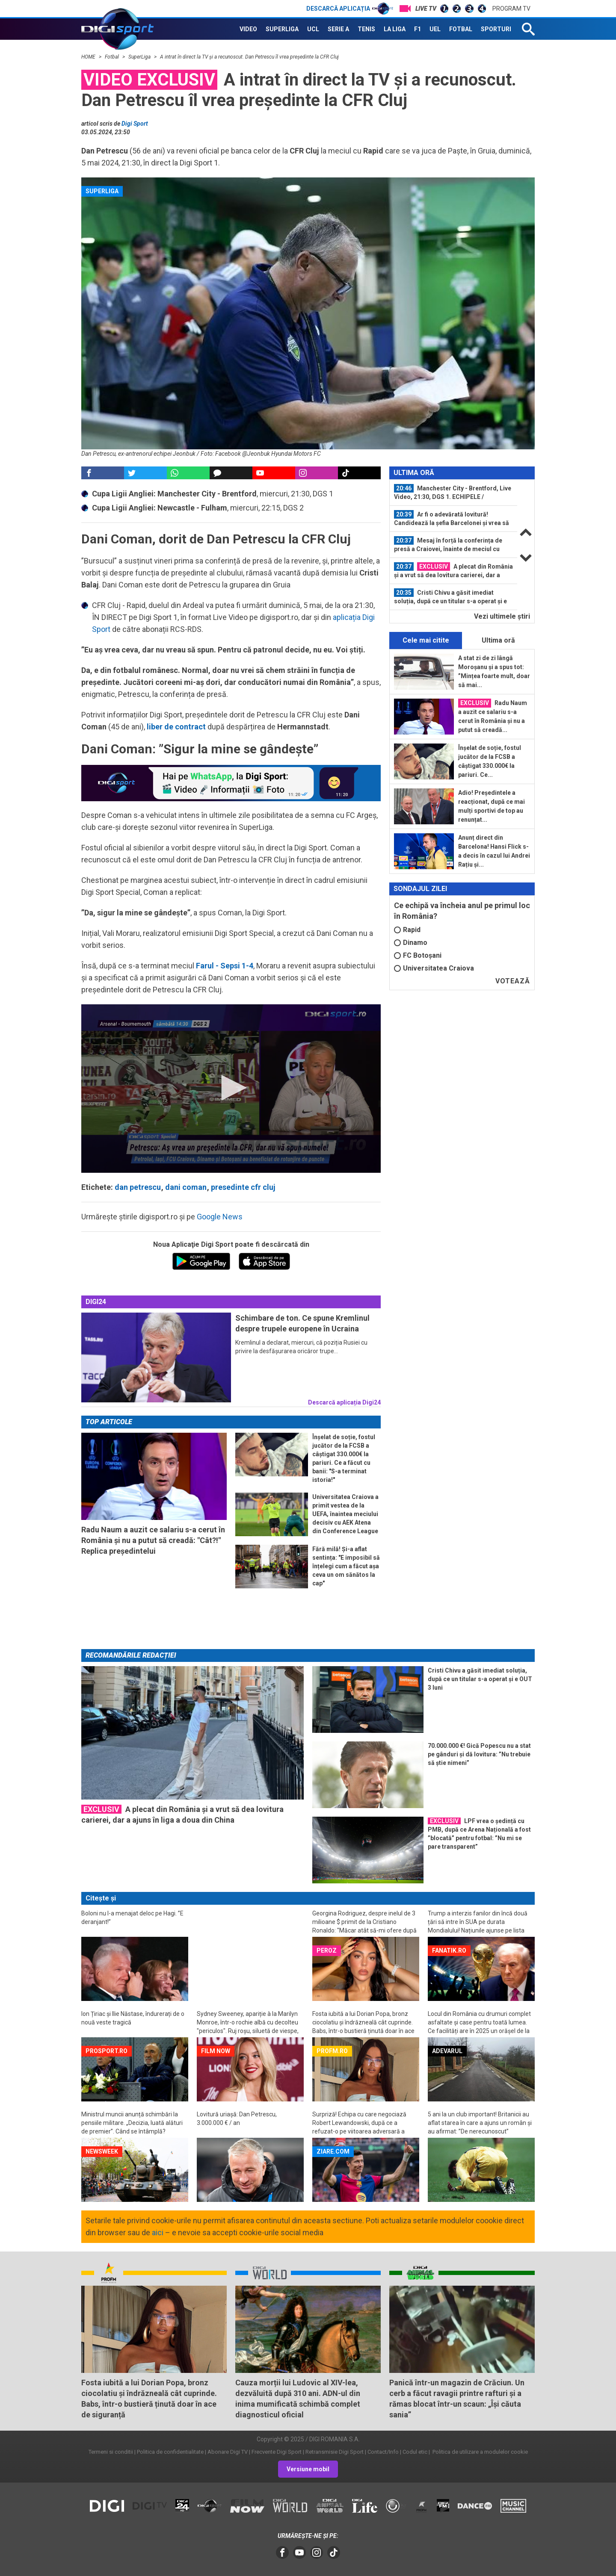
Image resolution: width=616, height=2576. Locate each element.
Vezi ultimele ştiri (502, 616)
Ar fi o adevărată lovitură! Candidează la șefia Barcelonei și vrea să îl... (451, 518)
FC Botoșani (417, 955)
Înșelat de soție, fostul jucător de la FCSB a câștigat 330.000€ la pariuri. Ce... (489, 761)
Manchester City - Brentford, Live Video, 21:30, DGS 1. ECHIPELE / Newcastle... (452, 492)
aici (157, 2232)
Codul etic (415, 2452)
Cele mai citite (426, 640)
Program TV (511, 8)
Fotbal (112, 57)
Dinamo (410, 942)
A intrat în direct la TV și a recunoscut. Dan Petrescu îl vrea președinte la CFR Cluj (249, 57)
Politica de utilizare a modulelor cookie (479, 2452)
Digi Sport (134, 123)
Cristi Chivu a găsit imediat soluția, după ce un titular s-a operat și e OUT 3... (450, 596)
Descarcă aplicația (349, 9)
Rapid (407, 930)
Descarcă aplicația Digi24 (344, 1402)
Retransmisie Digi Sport (334, 2452)
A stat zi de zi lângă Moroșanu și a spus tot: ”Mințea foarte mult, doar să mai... (494, 671)
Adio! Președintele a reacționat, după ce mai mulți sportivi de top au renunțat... (491, 806)
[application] (231, 1088)
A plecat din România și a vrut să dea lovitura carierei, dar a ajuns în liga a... (453, 570)
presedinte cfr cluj (243, 1187)
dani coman (186, 1187)
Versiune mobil (308, 2469)
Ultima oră (498, 640)
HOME (89, 57)
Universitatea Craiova (434, 968)
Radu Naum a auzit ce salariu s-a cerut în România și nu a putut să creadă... (492, 716)
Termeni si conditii (111, 2452)
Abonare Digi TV (227, 2452)
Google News (220, 1216)
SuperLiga (140, 57)
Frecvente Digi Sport (277, 2452)
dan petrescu (138, 1187)
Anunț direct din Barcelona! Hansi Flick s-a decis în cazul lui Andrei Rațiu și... (494, 851)
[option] (453, 493)
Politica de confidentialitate (170, 2452)
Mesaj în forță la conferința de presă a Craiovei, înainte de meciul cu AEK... (448, 544)
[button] (231, 1088)
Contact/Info (383, 2452)
